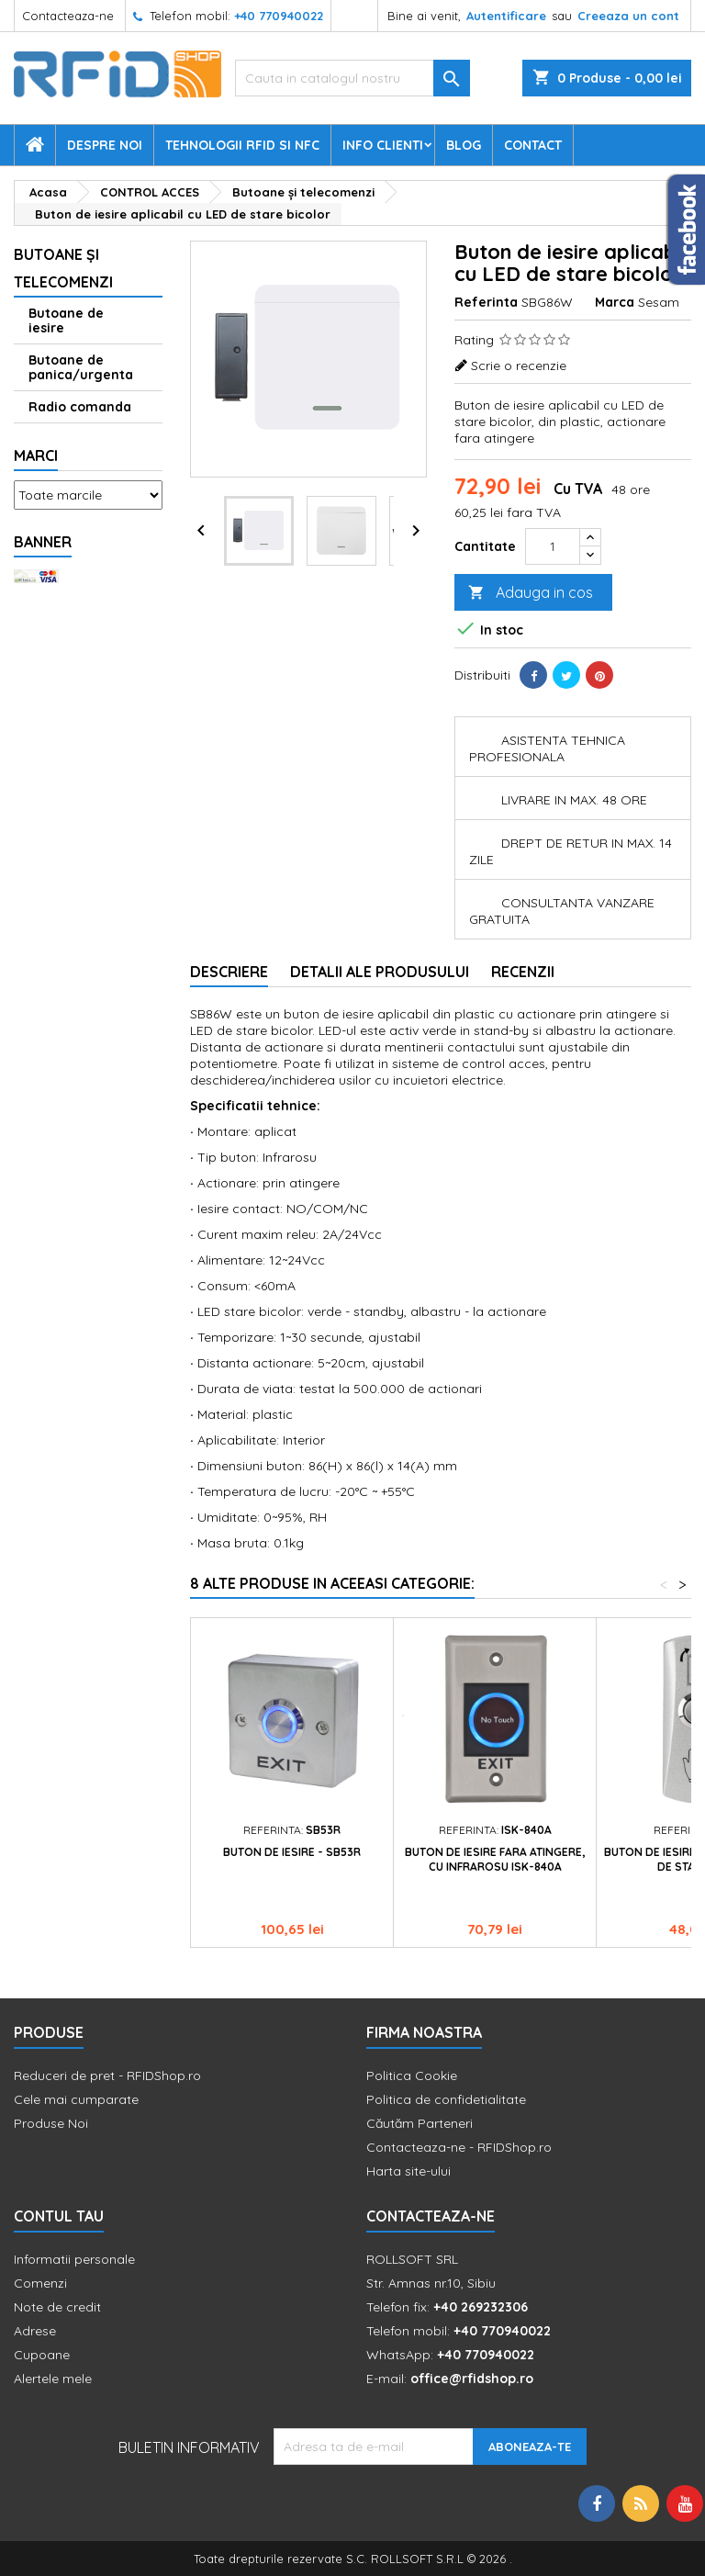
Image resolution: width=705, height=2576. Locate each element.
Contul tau (59, 2216)
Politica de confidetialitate (446, 2099)
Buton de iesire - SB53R (292, 1852)
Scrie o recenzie (518, 365)
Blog (463, 145)
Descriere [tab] (229, 971)
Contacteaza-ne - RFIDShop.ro (459, 2147)
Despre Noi (104, 145)
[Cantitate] (552, 546)
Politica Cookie (411, 2075)
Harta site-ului (408, 2171)
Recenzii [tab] (522, 971)
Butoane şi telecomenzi (63, 268)
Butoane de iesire (66, 320)
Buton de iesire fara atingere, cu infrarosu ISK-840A (495, 1859)
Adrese (35, 2331)
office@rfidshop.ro (471, 2378)
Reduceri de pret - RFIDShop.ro (107, 2075)
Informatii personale (74, 2259)
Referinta (486, 302)
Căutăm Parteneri (419, 2123)
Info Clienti (382, 145)
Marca (614, 302)
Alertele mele (53, 2378)
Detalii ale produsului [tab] (379, 971)
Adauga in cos (530, 592)
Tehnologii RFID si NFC (242, 145)
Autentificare (506, 15)
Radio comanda (79, 407)
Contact (533, 145)
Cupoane (42, 2354)
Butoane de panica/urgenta (80, 367)
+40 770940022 (278, 15)
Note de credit (57, 2307)
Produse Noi (51, 2123)
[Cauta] (352, 78)
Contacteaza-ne (68, 15)
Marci (36, 455)
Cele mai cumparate (76, 2099)
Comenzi (40, 2283)
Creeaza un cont (628, 15)
